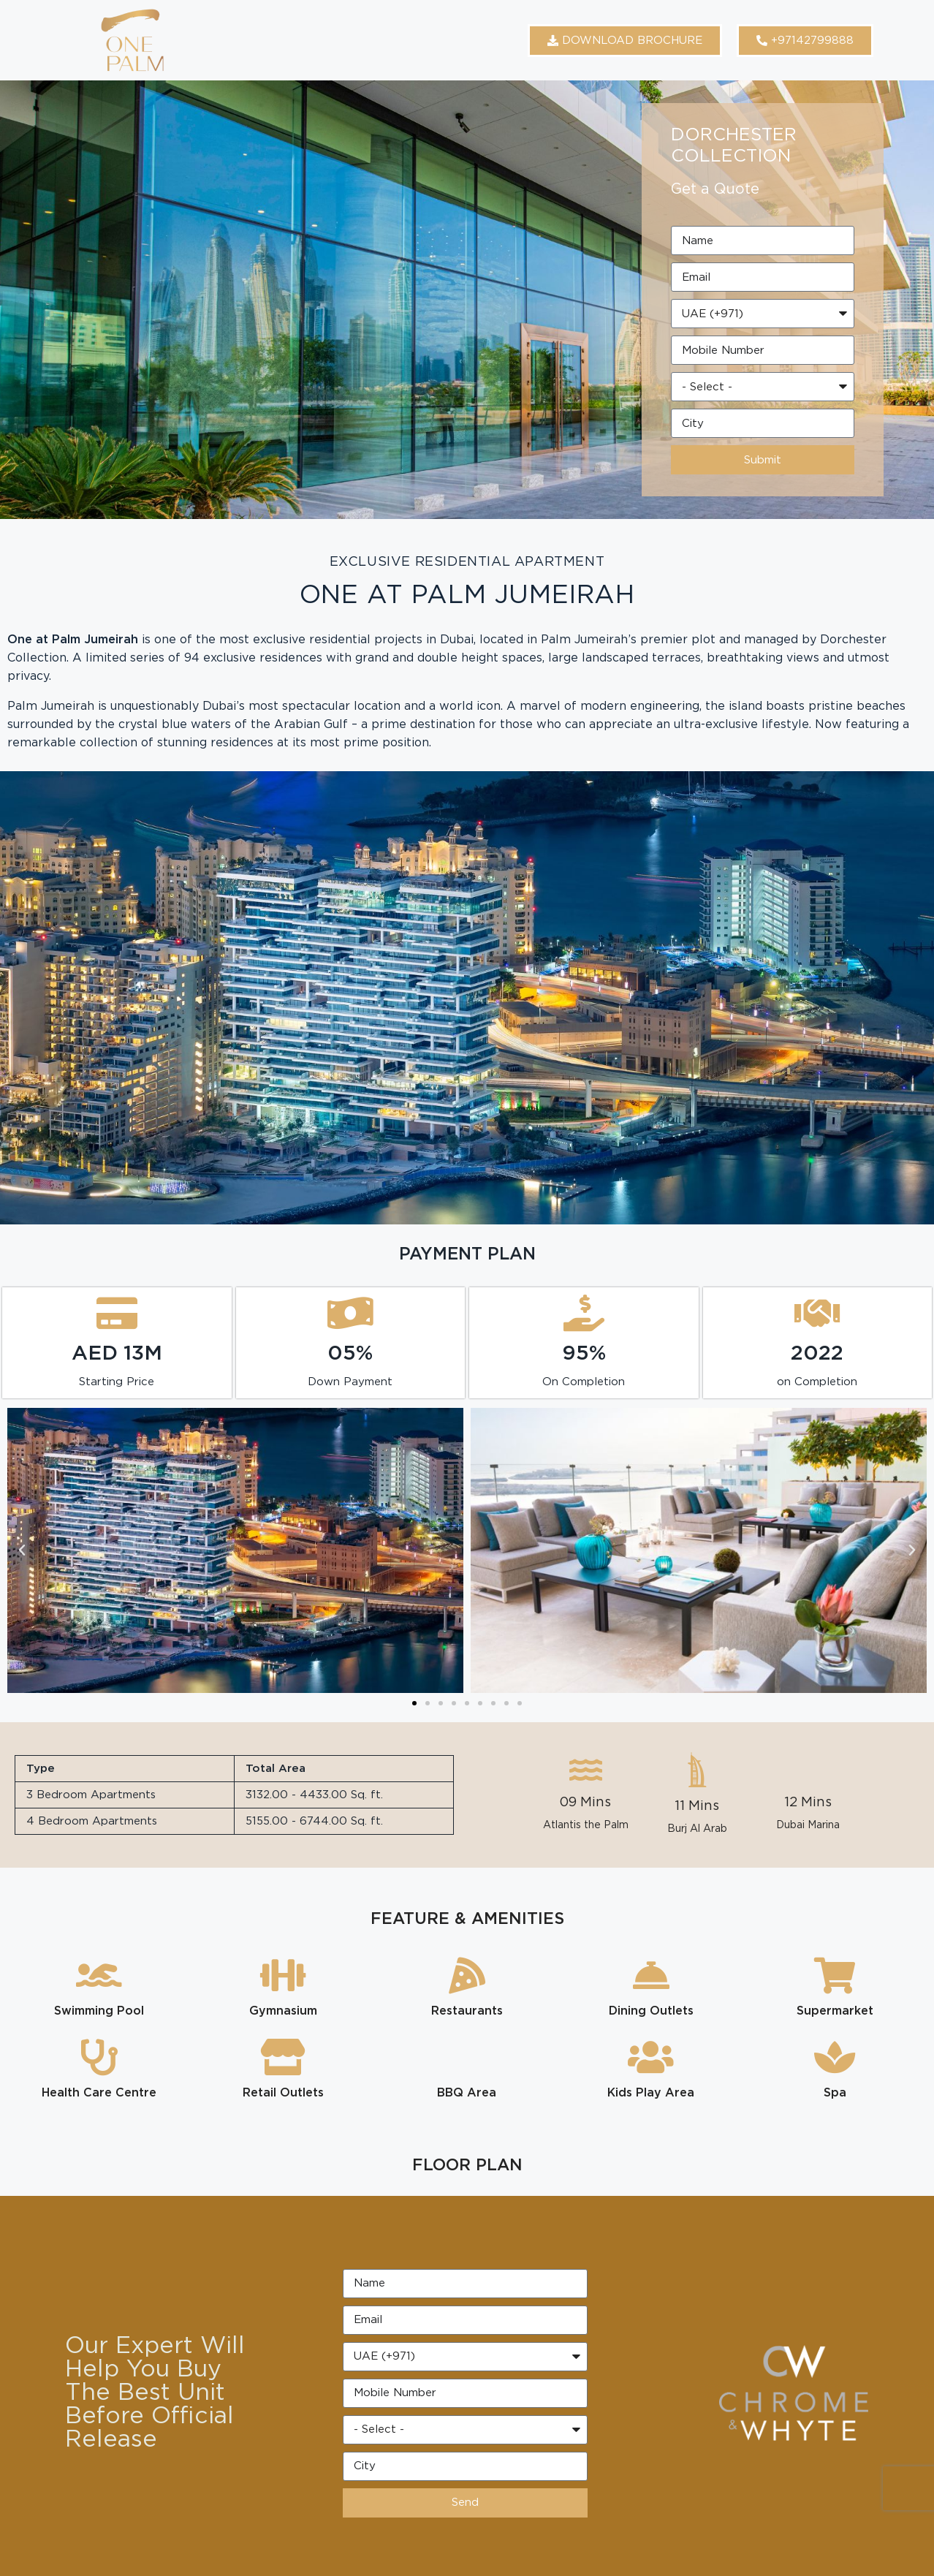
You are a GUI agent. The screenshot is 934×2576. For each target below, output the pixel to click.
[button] (22, 1550)
